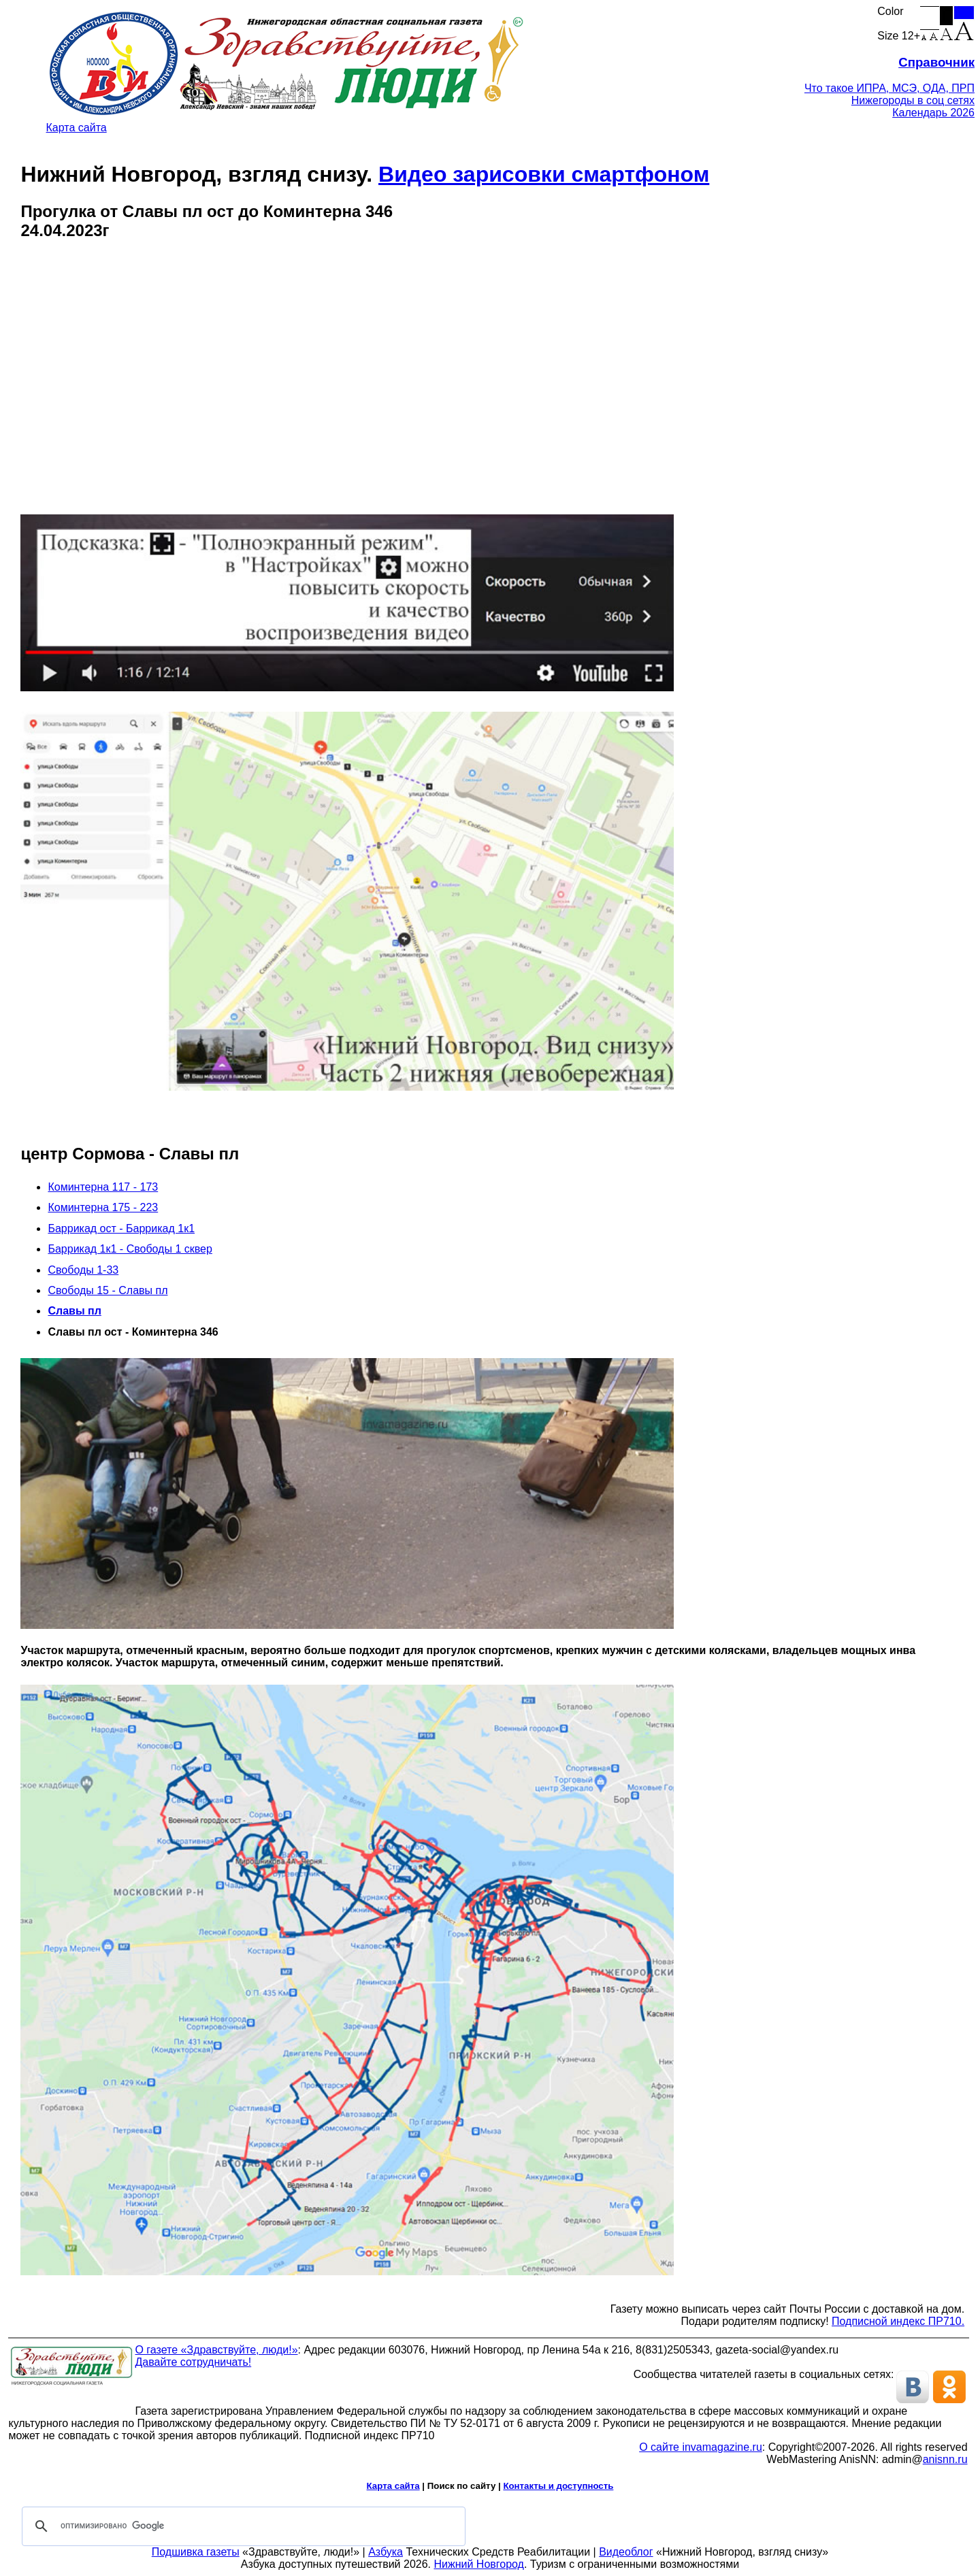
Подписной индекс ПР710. (898, 2321)
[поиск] (242, 2526)
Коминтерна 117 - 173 (103, 1187)
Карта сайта (76, 127)
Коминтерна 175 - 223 (103, 1207)
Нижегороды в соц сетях (913, 100)
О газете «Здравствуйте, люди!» (216, 2350)
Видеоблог (626, 2552)
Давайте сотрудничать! (193, 2362)
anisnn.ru (945, 2459)
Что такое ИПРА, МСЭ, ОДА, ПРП (889, 88)
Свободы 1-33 (83, 1270)
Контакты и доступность (558, 2486)
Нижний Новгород (478, 2564)
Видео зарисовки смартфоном (543, 174)
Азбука (385, 2552)
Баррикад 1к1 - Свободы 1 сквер (130, 1249)
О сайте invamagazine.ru (700, 2447)
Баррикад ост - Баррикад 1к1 (121, 1228)
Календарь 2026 (933, 112)
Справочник (936, 62)
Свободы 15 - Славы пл (107, 1290)
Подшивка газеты (196, 2552)
